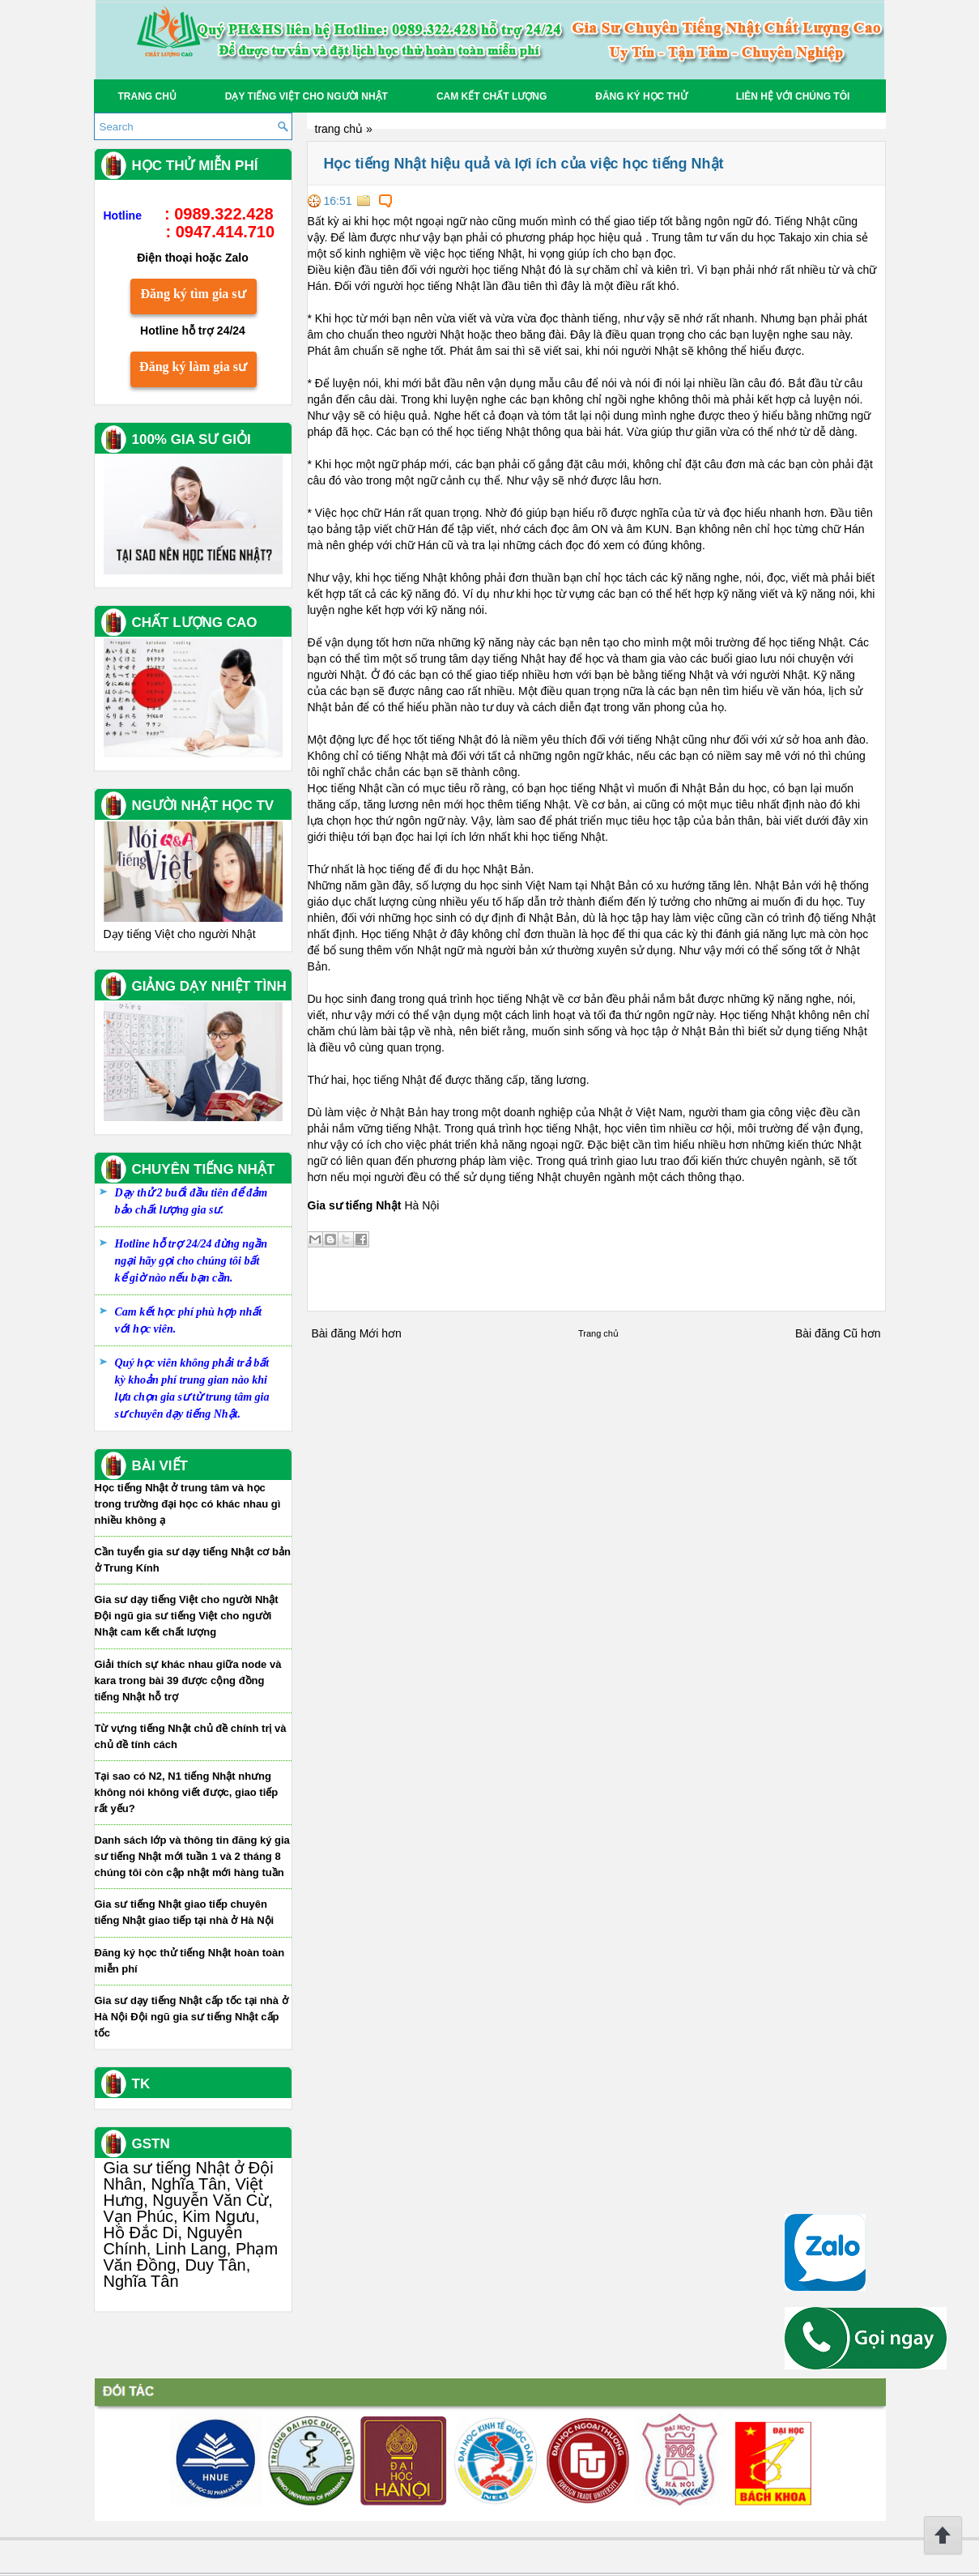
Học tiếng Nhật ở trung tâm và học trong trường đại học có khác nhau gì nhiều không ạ (188, 1504)
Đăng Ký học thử (641, 96)
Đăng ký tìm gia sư (192, 294)
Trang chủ (147, 96)
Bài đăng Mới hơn (357, 1333)
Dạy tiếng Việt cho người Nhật (306, 96)
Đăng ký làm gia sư (193, 366)
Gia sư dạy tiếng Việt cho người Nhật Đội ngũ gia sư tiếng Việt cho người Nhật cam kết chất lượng (187, 1615)
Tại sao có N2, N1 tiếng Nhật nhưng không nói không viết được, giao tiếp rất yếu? (187, 1792)
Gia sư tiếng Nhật (355, 1205)
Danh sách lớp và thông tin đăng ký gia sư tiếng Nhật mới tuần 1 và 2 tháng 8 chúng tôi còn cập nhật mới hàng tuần (192, 1856)
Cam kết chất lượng (491, 96)
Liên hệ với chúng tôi (793, 96)
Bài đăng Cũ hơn (838, 1333)
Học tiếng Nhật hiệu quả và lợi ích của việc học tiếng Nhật (524, 164)
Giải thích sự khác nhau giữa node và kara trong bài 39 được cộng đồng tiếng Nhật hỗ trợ (188, 1680)
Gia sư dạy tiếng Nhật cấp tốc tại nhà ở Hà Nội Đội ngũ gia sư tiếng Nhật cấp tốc (191, 2016)
